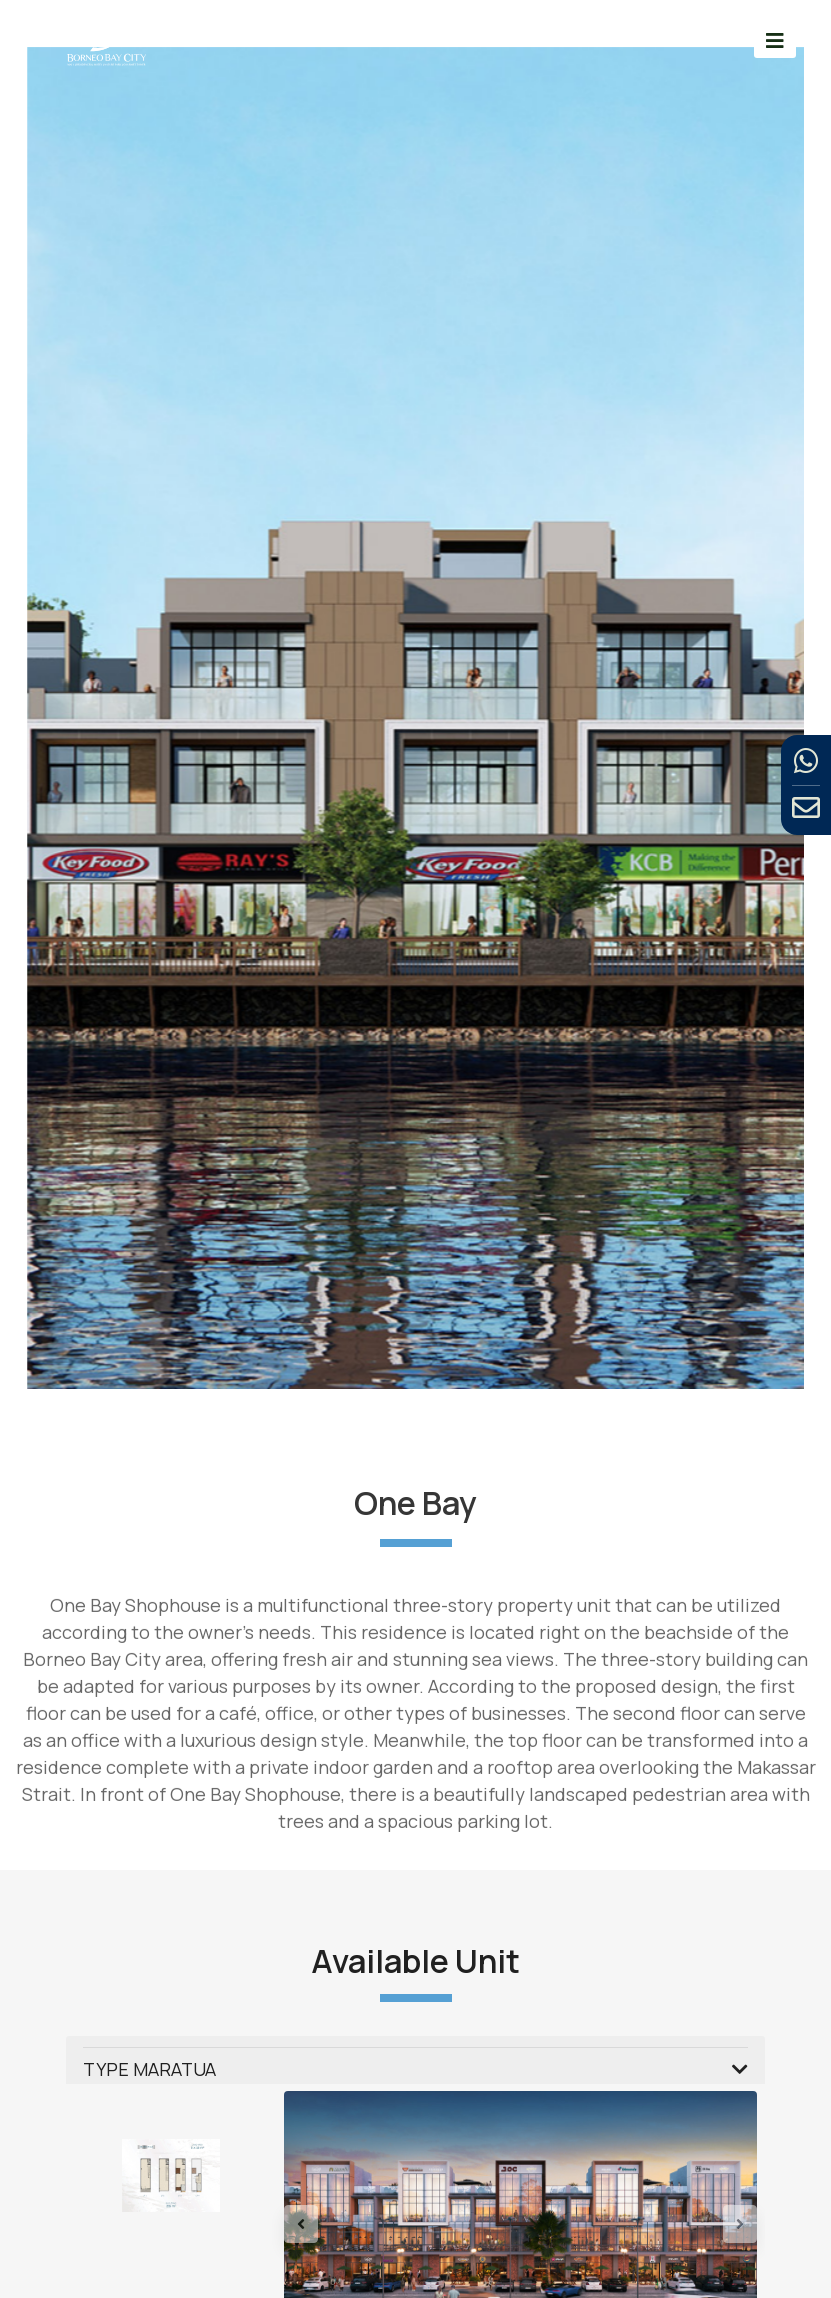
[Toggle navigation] (775, 40)
